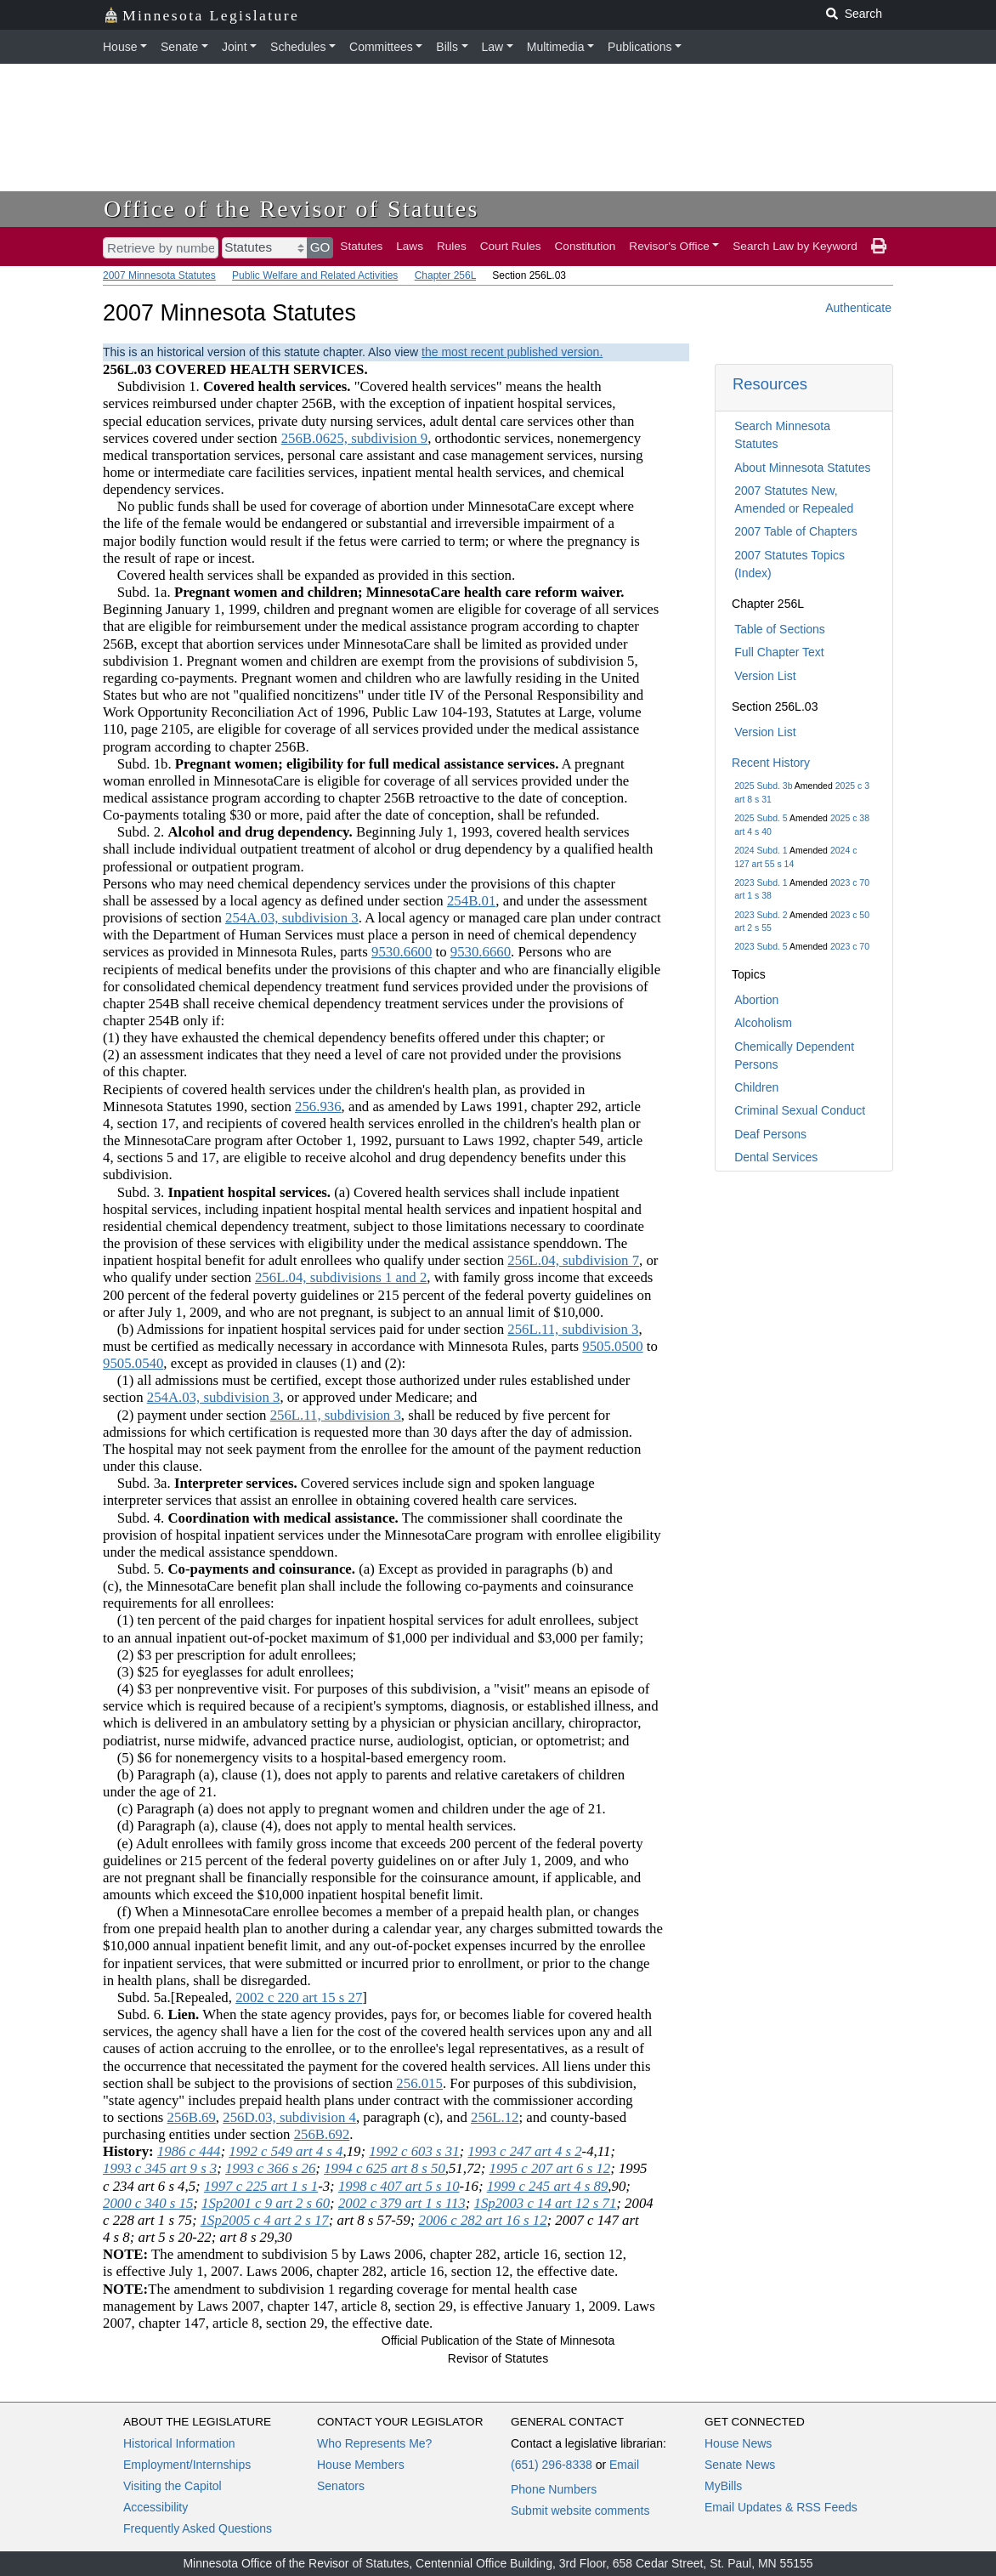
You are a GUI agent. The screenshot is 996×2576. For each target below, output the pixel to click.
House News (738, 2443)
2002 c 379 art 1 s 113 (402, 2203)
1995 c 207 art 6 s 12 (550, 2168)
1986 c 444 (189, 2151)
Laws (409, 246)
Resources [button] (770, 384)
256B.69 (191, 2117)
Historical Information (179, 2443)
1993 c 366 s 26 (270, 2168)
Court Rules (510, 246)
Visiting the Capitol (172, 2486)
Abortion (756, 1000)
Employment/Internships (187, 2464)
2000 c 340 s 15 (148, 2203)
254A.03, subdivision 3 (292, 918)
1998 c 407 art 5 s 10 (399, 2186)
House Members (361, 2464)
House (120, 47)
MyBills (723, 2486)
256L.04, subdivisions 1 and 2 (341, 1277)
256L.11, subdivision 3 (572, 1329)
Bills (447, 47)
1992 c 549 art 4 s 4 (285, 2151)
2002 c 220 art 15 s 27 (298, 1997)
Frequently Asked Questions (197, 2528)
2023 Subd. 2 (760, 915)
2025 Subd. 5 (760, 818)
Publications (640, 47)
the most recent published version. (512, 352)
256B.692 (322, 2134)
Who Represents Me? (374, 2443)
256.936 (318, 1106)
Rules (452, 246)
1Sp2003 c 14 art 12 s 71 (545, 2203)
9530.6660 (480, 952)
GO (320, 247)
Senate (179, 47)
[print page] (878, 246)
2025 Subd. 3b (763, 785)
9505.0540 (133, 1363)
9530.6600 (401, 952)
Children (756, 1087)
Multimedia (556, 47)
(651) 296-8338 (551, 2464)
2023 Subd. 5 (760, 946)
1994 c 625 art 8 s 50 (384, 2168)
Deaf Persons (770, 1134)
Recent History (771, 762)
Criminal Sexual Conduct (799, 1110)
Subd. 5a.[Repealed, (169, 1997)
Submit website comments (580, 2510)
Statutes (361, 246)
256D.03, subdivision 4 (289, 2117)
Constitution (585, 246)
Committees (381, 47)
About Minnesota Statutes (802, 467)
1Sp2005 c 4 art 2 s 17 (265, 2220)
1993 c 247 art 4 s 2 (524, 2151)
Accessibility (155, 2507)
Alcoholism (763, 1023)
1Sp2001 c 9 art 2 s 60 (265, 2203)
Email (624, 2464)
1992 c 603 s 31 (414, 2151)
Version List (764, 676)
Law (493, 47)
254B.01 (471, 901)
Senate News (740, 2464)
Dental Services (776, 1157)
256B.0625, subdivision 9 (354, 438)
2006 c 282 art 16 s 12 (483, 2220)
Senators (341, 2486)
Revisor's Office (669, 246)
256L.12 (494, 2117)
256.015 (419, 2083)
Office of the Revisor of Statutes (291, 209)
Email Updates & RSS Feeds (781, 2507)
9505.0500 (612, 1346)
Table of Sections (779, 629)
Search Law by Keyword (795, 246)
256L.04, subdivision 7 (573, 1260)
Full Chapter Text (779, 652)
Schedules (297, 47)
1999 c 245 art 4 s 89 (547, 2186)
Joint (234, 47)
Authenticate (858, 308)
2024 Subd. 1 (760, 850)
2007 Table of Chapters (795, 531)
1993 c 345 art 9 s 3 (160, 2168)
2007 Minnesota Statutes (159, 275)
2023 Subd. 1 (760, 882)
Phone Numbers (554, 2489)
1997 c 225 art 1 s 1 (261, 2186)
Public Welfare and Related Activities (315, 275)
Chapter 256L (445, 275)
